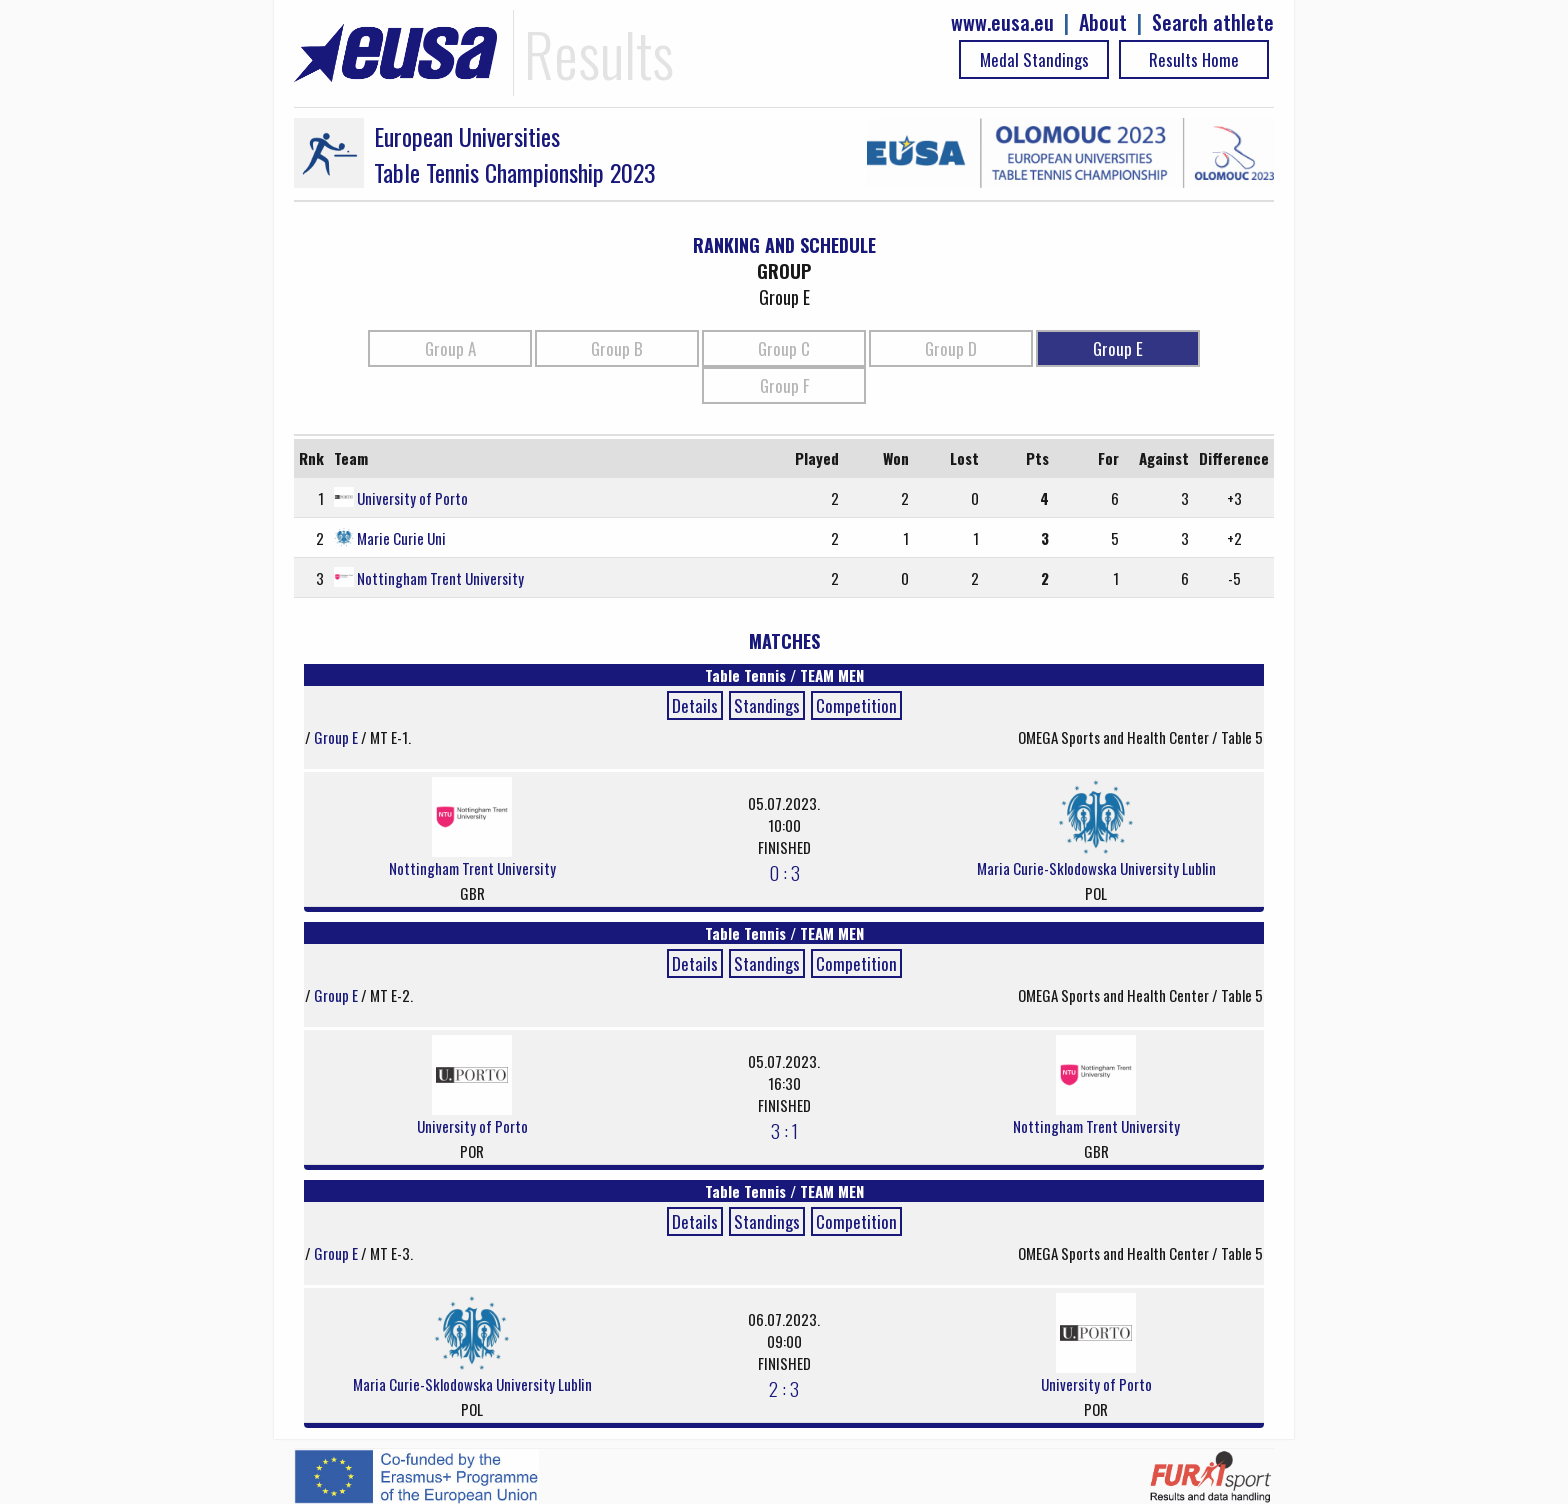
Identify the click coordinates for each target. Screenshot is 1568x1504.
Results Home (1194, 59)
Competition (856, 705)
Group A (450, 348)
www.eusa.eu (1002, 22)
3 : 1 (784, 1130)
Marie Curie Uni (401, 538)
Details (695, 705)
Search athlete (1213, 22)
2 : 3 (784, 1388)
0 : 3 (784, 872)
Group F (784, 385)
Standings (767, 705)
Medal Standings (1034, 59)
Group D (951, 348)
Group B (617, 348)
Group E (1118, 348)
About (1103, 22)
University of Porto (412, 498)
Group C (784, 348)
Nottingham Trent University (440, 578)
